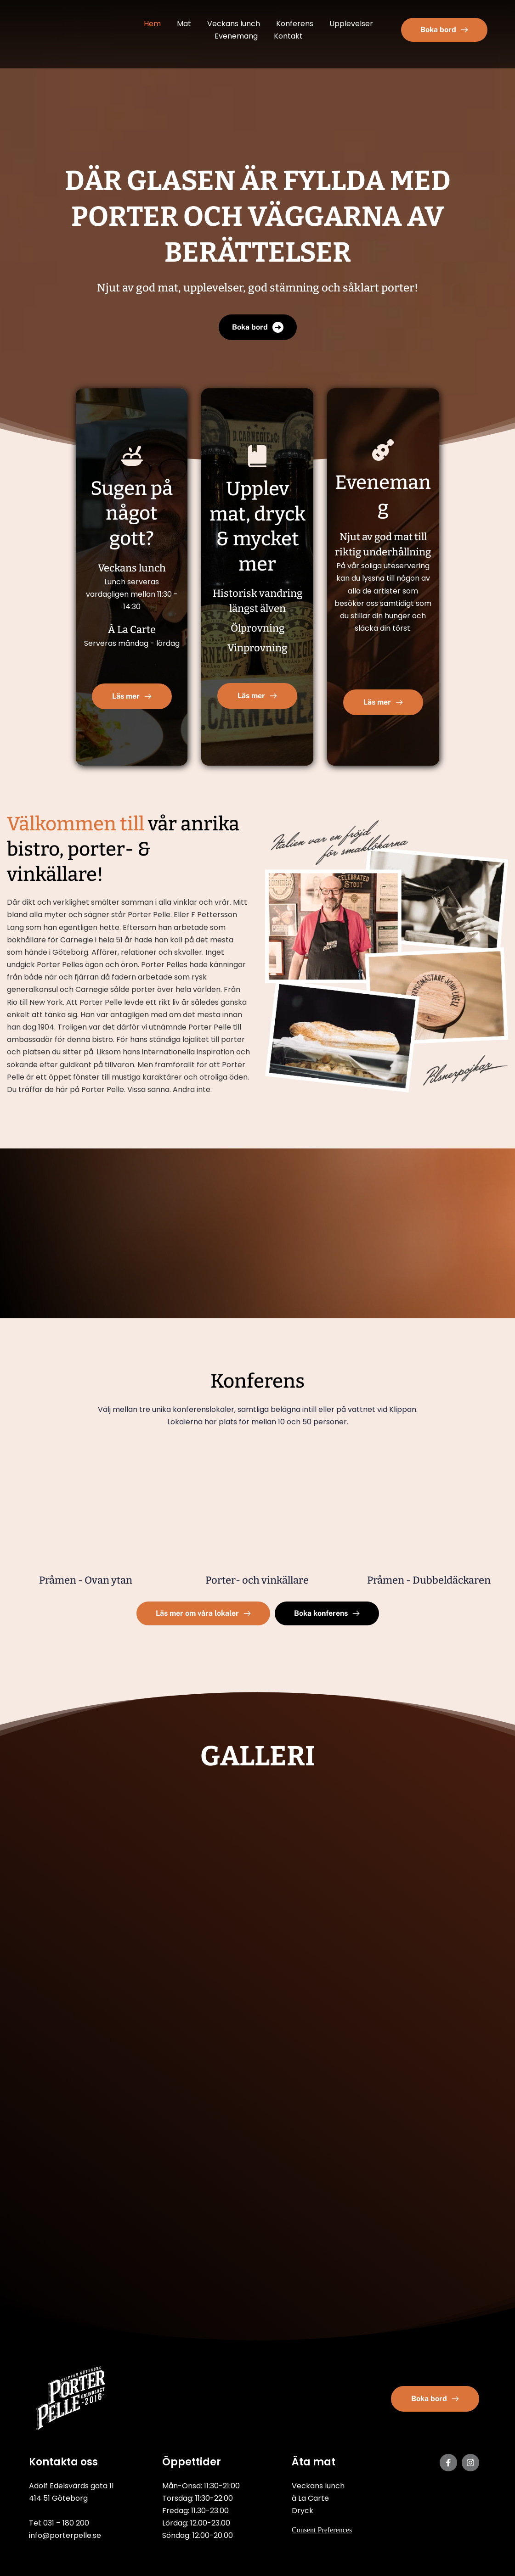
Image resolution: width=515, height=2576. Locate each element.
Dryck (302, 2510)
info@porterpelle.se (65, 2535)
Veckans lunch (318, 2486)
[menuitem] (152, 23)
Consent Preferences (322, 2530)
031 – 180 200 (66, 2523)
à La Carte (310, 2498)
